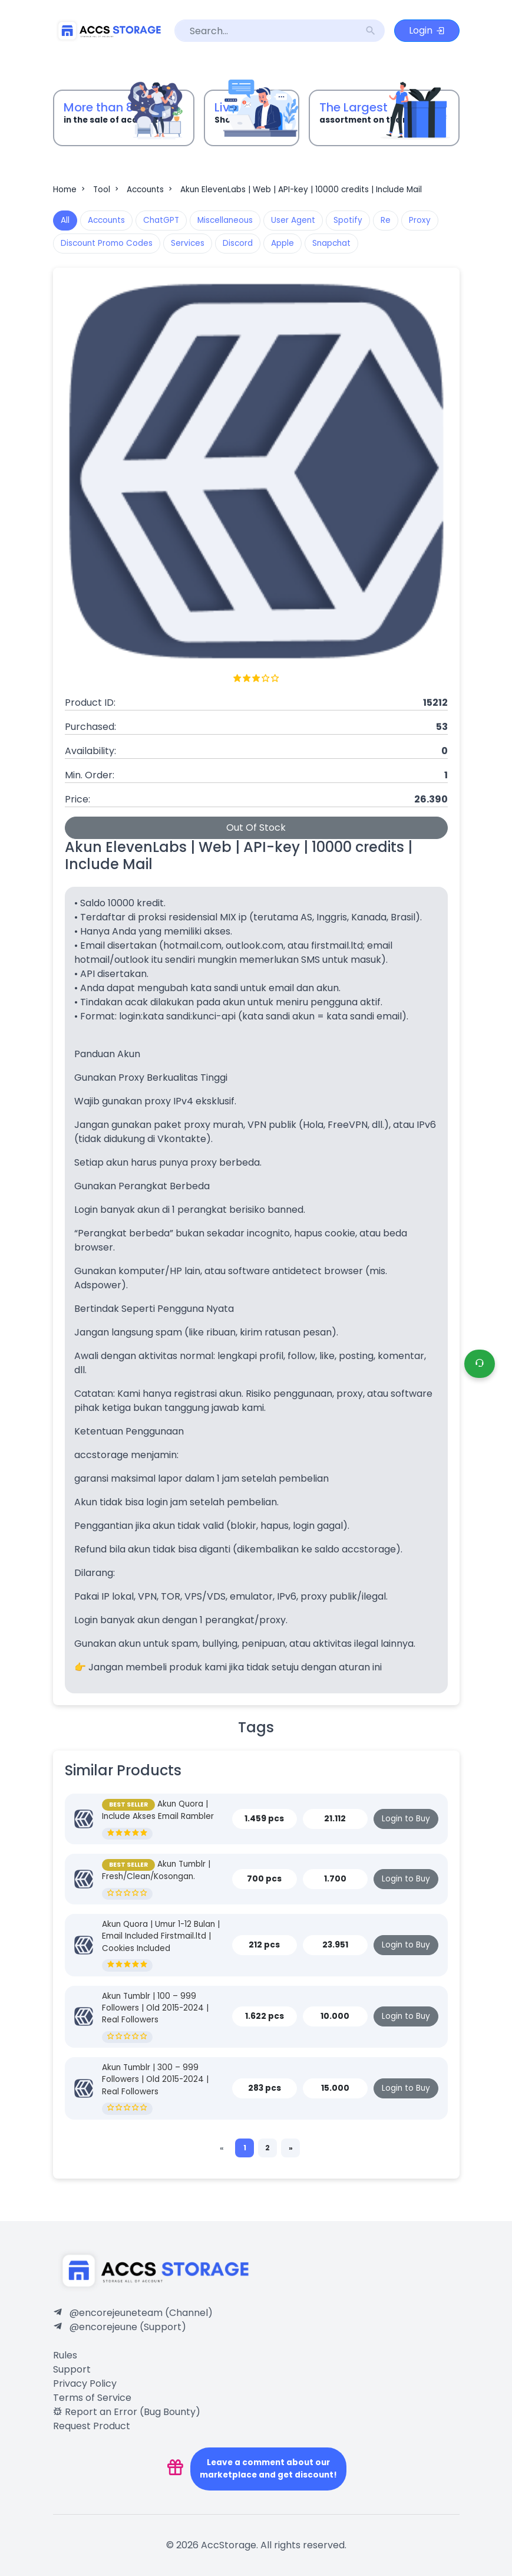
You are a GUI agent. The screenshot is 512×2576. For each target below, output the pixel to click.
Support (72, 2369)
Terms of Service (92, 2397)
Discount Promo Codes (107, 243)
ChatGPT (161, 220)
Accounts (150, 189)
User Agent (293, 220)
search (370, 31)
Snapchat (331, 243)
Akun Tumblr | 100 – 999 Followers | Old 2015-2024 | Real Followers (155, 2008)
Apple (282, 243)
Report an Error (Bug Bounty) (126, 2412)
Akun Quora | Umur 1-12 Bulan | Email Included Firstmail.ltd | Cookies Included (161, 1936)
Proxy (420, 220)
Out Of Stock (256, 827)
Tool (107, 189)
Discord (238, 243)
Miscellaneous (225, 220)
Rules (65, 2355)
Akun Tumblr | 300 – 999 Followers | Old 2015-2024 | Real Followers (155, 2079)
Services (187, 243)
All (65, 220)
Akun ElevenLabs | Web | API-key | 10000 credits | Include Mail (301, 189)
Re (386, 220)
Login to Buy (406, 1818)
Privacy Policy (85, 2383)
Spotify (347, 220)
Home (70, 189)
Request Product (91, 2426)
